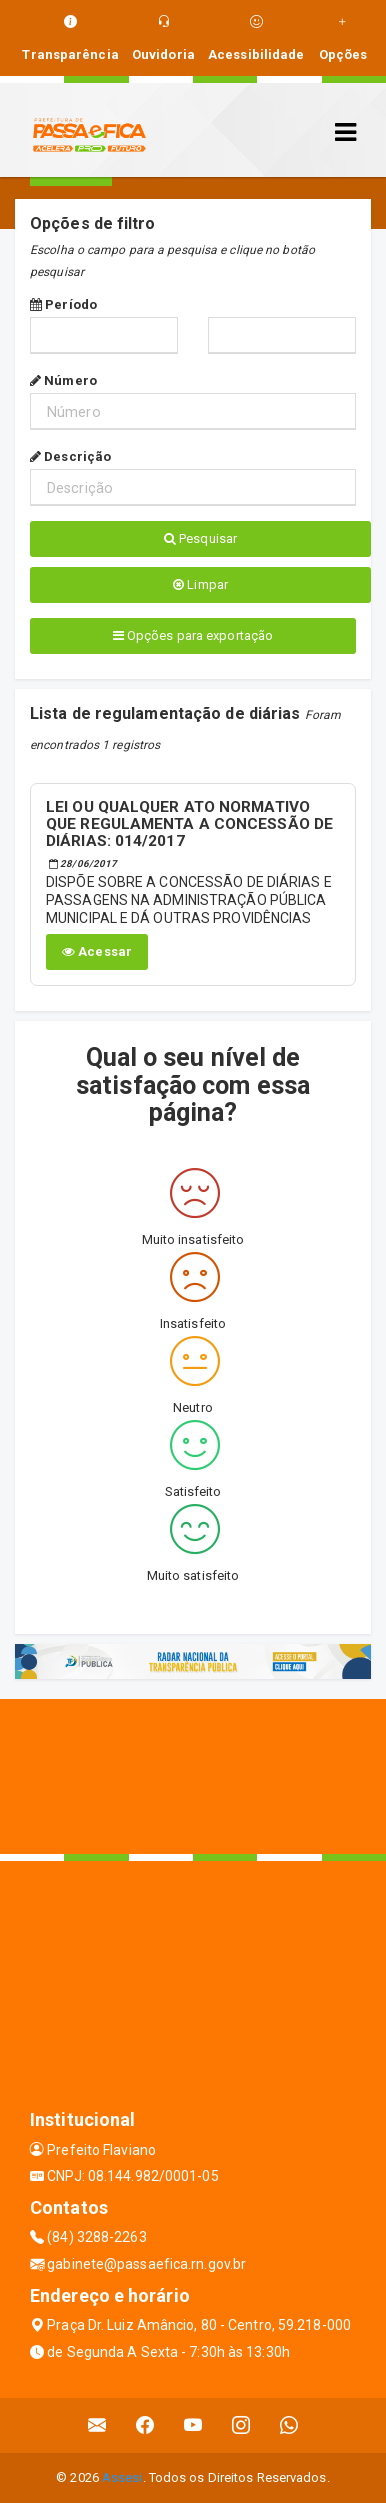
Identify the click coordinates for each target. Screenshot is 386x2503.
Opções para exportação (193, 635)
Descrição (70, 456)
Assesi (122, 2477)
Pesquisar (200, 538)
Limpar (200, 584)
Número (63, 380)
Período (63, 304)
